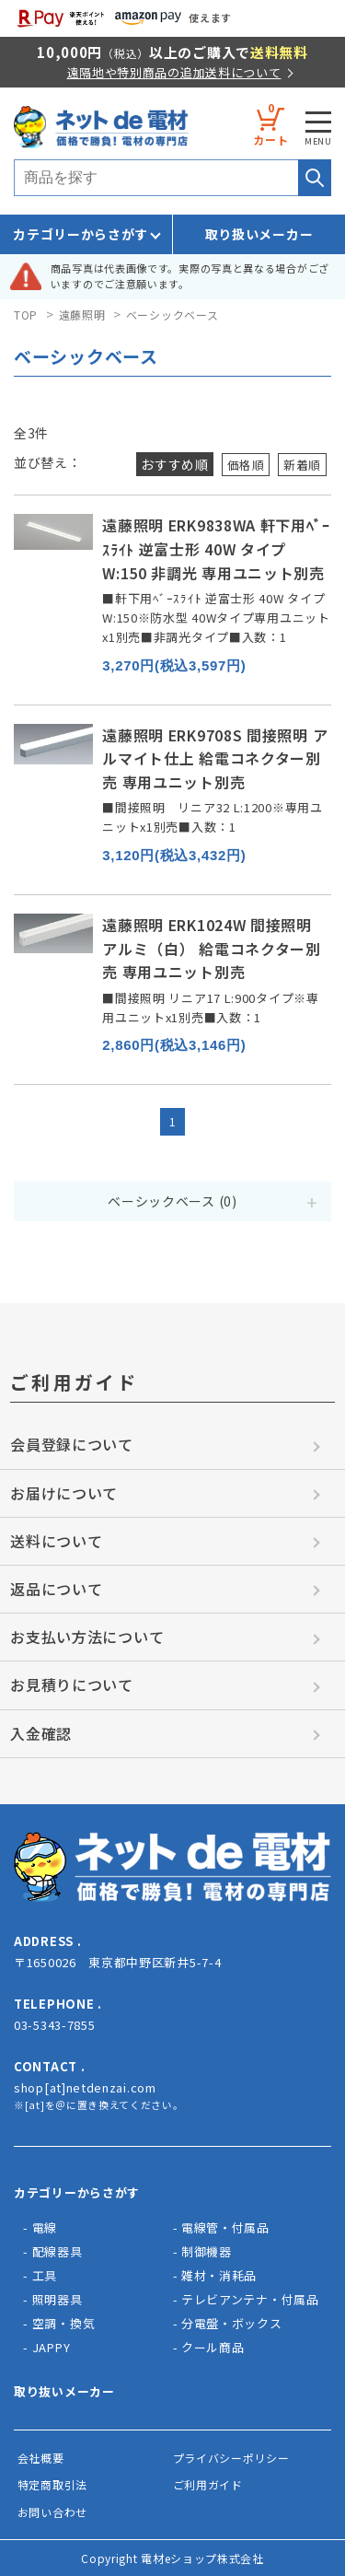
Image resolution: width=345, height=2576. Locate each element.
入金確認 (41, 1733)
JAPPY (51, 2347)
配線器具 (57, 2251)
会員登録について (71, 1444)
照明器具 (57, 2299)
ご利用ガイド (208, 2484)
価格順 (241, 464)
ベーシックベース (172, 314)
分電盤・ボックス (231, 2323)
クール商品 (213, 2347)
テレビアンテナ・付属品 (250, 2299)
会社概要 (40, 2457)
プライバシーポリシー (231, 2457)
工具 (44, 2275)
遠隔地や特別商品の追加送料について (174, 72)
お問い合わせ (52, 2512)
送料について (56, 1541)
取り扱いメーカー (259, 234)
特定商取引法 (52, 2484)
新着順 (301, 464)
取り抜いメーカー (64, 2391)
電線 (44, 2227)
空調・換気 (64, 2323)
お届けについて (64, 1493)
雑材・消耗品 (219, 2275)
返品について (56, 1589)
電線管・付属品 (225, 2227)
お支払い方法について (87, 1637)
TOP (26, 314)
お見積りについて (71, 1684)
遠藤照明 (82, 314)
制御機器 (206, 2251)
